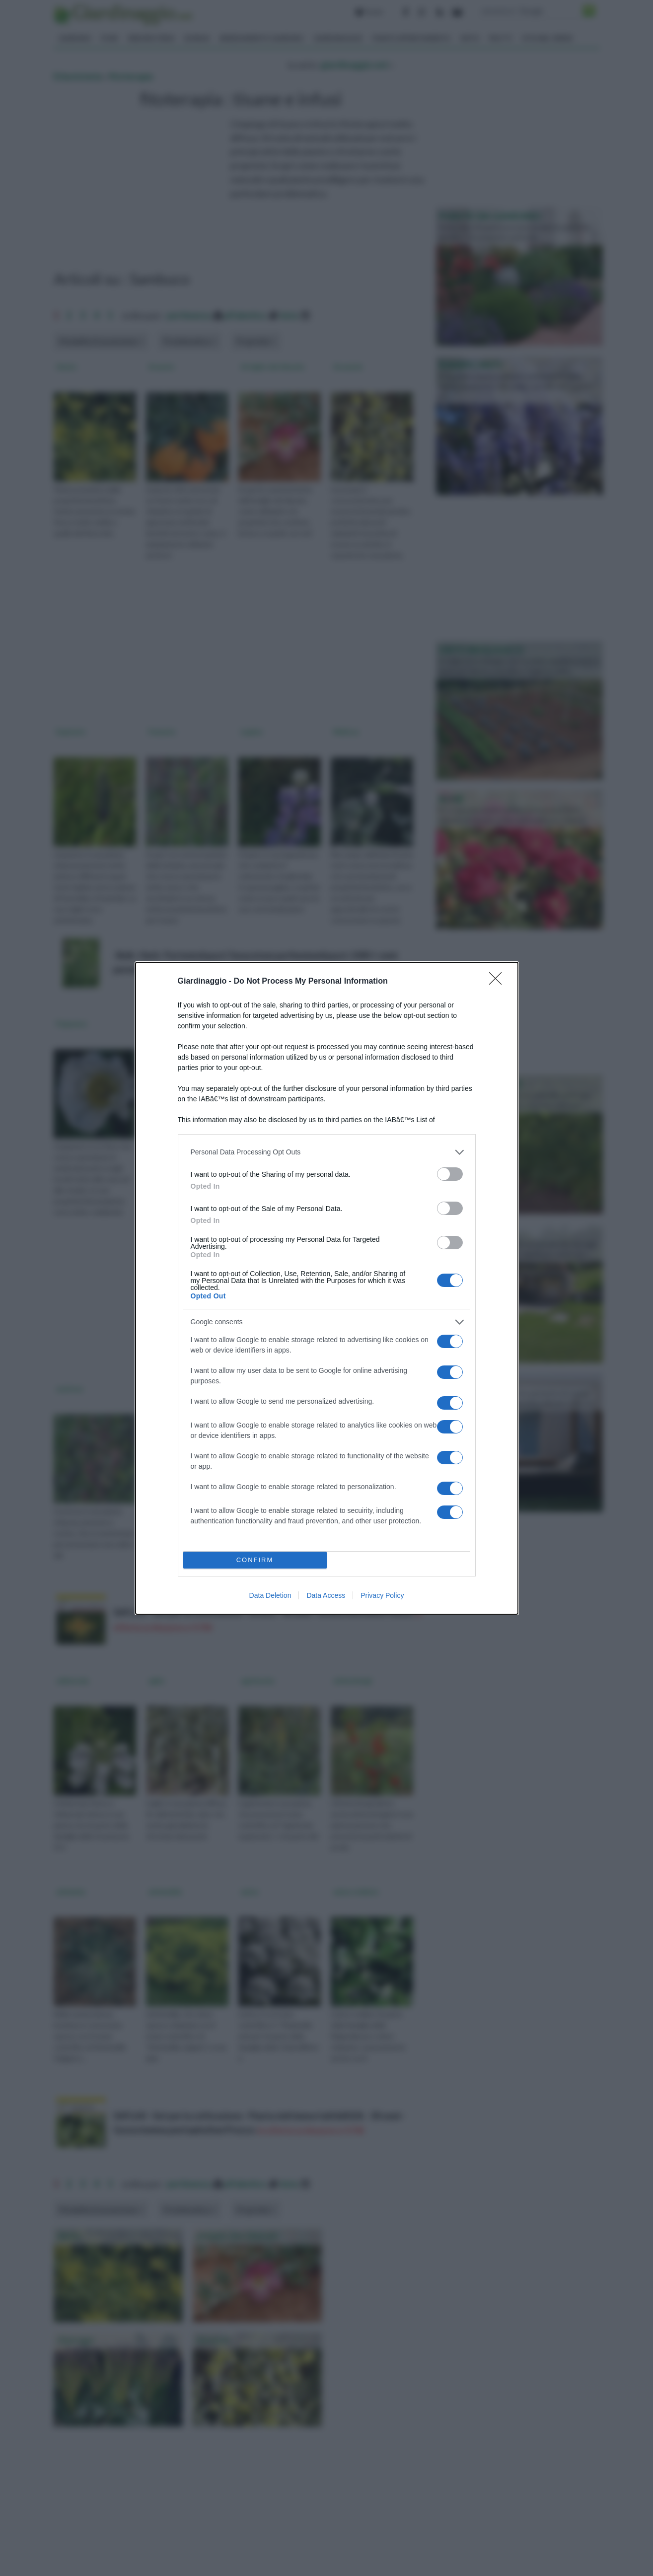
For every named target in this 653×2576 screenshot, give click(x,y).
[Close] (498, 981)
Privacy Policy (382, 1595)
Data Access (325, 1595)
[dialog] (327, 1288)
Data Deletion (270, 1595)
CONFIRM (255, 1560)
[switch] (450, 1174)
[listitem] (327, 1152)
